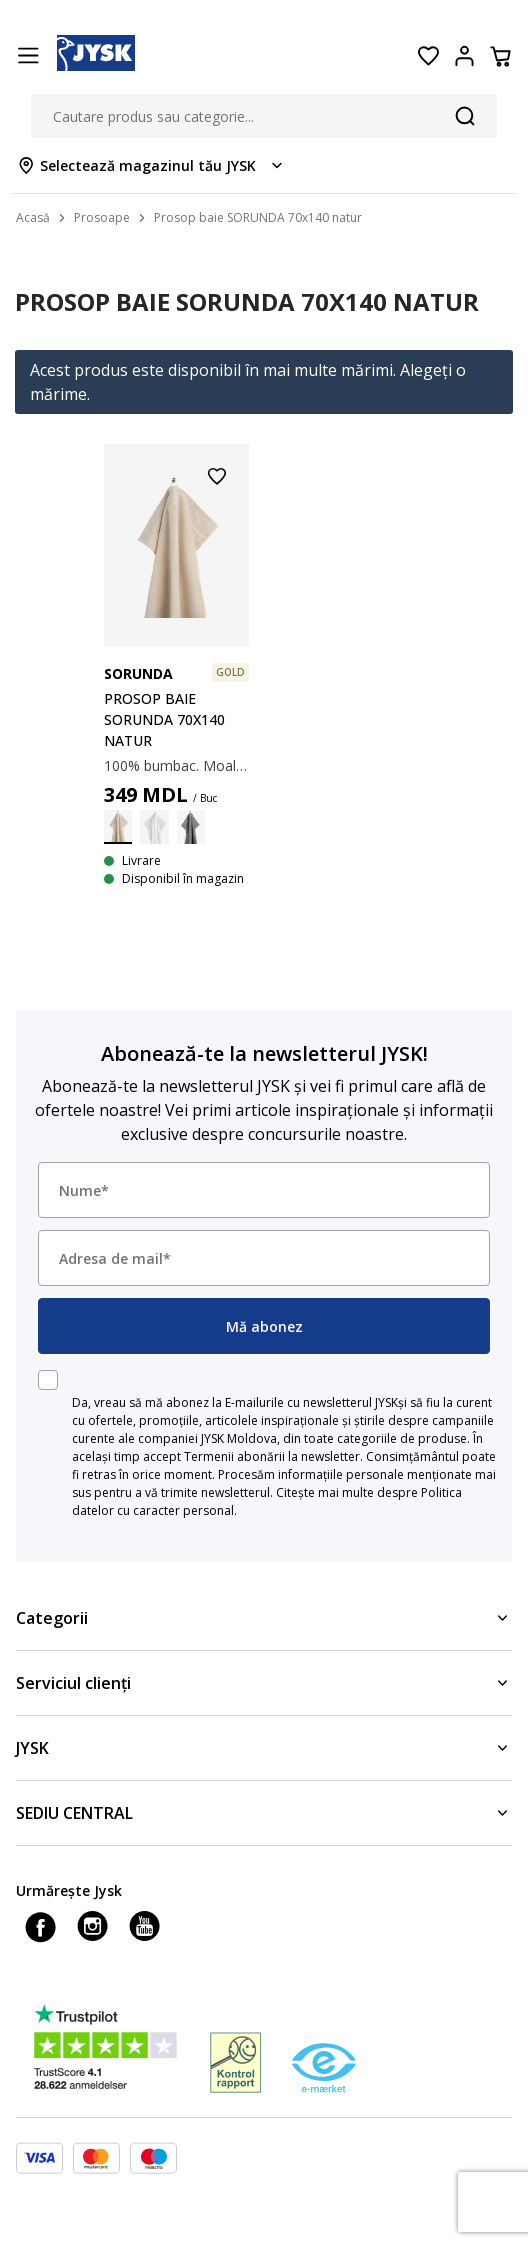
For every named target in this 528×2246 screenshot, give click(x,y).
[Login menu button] (464, 56)
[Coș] (500, 56)
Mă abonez (264, 1326)
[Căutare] (465, 116)
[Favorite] (428, 56)
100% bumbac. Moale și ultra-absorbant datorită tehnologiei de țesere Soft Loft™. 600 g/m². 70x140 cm (176, 765)
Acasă (33, 217)
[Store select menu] (151, 165)
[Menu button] (28, 56)
